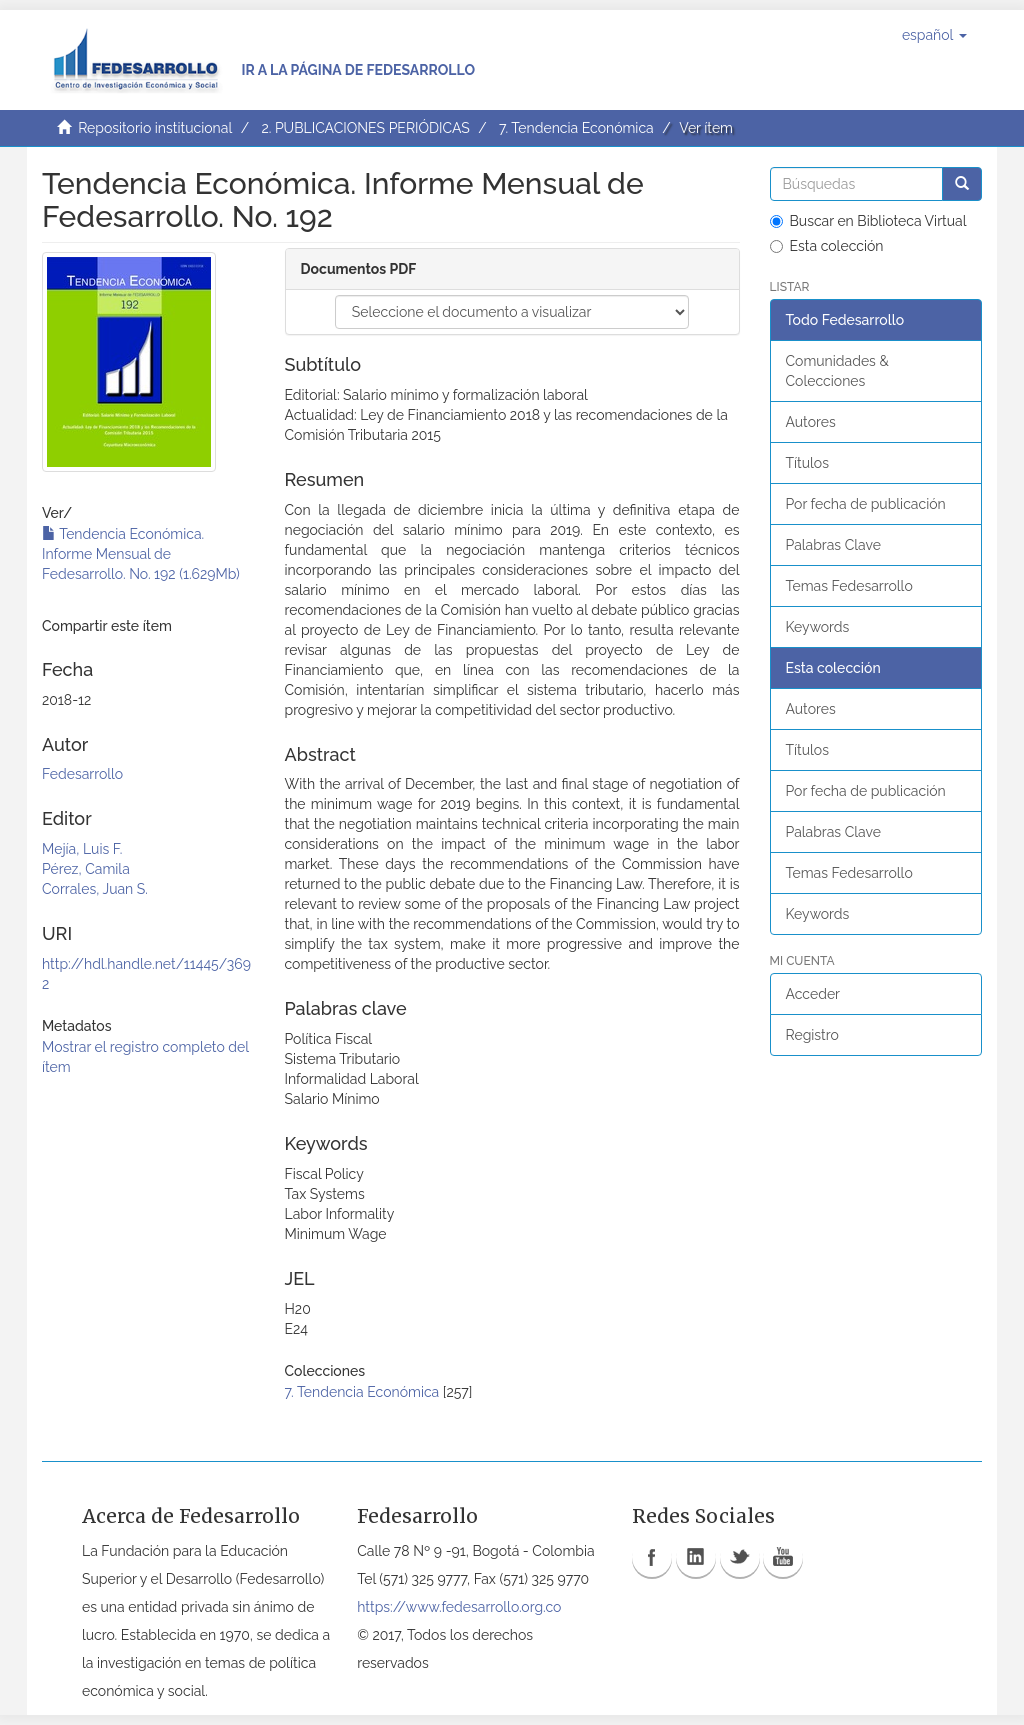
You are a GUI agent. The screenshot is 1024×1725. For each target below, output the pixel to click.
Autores (811, 422)
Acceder (813, 994)
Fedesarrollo (82, 774)
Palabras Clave (833, 545)
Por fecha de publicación (866, 504)
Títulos (807, 463)
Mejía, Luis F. (82, 849)
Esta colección (827, 246)
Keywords (818, 627)
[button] (934, 35)
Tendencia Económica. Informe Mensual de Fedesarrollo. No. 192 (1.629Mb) (141, 554)
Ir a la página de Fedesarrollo (358, 70)
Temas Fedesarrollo (849, 586)
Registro (812, 1035)
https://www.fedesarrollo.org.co (459, 1607)
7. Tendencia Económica (576, 128)
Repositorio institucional (155, 128)
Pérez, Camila (86, 869)
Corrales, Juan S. (95, 889)
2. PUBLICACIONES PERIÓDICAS (365, 128)
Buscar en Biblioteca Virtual (868, 221)
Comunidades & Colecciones (837, 371)
